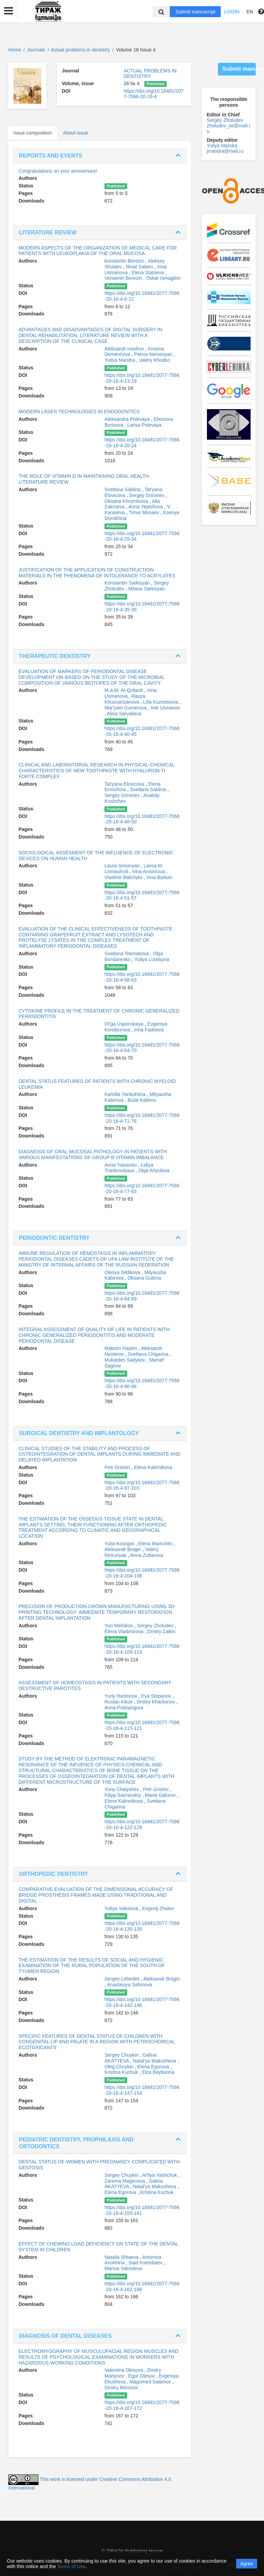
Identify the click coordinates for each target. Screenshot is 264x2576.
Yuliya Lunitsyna (151, 959)
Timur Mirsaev (145, 512)
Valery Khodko (154, 360)
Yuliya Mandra (120, 360)
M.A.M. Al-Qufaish (124, 690)
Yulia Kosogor (119, 1543)
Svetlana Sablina (123, 489)
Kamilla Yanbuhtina (125, 1094)
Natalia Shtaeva (122, 2257)
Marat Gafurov (161, 1795)
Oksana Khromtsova (127, 501)
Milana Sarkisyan (146, 588)
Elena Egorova (154, 2066)
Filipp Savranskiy (123, 1795)
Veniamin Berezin (123, 278)
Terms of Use (71, 2566)
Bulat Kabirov (142, 1100)
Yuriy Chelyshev (122, 1789)
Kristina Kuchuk (121, 2072)
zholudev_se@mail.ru (229, 128)
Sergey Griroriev (147, 495)
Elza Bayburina (158, 2072)
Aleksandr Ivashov (124, 348)
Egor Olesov (142, 2376)
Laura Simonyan (122, 865)
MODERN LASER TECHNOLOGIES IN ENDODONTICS (79, 411)
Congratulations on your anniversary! (58, 171)
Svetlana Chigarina (149, 1354)
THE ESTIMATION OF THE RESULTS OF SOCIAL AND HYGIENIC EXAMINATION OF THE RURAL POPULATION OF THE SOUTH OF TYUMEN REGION (92, 1965)
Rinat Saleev (140, 266)
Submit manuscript (195, 11)
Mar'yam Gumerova (126, 708)
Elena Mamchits (156, 1543)
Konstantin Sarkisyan (127, 583)
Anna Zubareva (146, 1555)
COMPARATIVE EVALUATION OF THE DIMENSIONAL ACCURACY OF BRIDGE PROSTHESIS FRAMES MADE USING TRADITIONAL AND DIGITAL (96, 1895)
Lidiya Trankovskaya (128, 1168)
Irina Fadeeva (149, 1029)
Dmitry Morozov (121, 2387)
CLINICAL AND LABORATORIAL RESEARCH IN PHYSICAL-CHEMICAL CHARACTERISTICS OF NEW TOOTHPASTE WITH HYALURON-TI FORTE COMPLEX (97, 770)
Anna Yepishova (146, 506)
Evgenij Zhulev (158, 1908)
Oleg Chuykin (119, 2066)
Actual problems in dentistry (81, 50)
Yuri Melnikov (119, 1625)
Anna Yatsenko (121, 1165)
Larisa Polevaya (144, 425)
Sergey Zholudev (156, 1625)
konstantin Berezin (124, 261)
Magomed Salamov (151, 2381)
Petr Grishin (117, 1467)
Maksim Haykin (121, 1348)
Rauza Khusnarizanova (124, 699)
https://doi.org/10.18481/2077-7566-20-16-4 (154, 93)
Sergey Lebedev (122, 1979)
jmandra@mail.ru (225, 151)
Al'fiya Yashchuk (160, 2175)
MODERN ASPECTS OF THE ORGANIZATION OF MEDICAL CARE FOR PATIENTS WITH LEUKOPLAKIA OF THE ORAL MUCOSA (98, 250)
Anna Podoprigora (123, 1707)
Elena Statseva (148, 272)
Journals (36, 50)
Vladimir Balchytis (124, 877)
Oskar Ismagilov (163, 278)
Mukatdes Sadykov (125, 1360)
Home (14, 50)
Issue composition (32, 133)
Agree (246, 2563)
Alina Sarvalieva (124, 713)
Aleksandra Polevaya (127, 419)
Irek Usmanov (165, 708)
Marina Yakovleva (123, 2268)
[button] (8, 11)
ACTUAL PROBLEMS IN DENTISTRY (150, 73)
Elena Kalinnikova (153, 1467)
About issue (75, 133)
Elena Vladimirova (124, 1631)
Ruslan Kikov (119, 1702)
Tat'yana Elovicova (124, 784)
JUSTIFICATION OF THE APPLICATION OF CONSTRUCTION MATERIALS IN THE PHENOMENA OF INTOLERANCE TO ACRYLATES (97, 572)
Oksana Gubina (144, 1278)
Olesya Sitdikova (123, 1272)
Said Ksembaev (146, 2262)
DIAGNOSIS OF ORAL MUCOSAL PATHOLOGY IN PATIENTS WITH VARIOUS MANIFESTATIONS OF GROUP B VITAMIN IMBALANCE (93, 1154)
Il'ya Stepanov (157, 1696)
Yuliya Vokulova (122, 1908)
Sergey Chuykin (122, 2055)
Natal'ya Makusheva (155, 2061)
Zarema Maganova (125, 2181)
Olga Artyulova (153, 1170)
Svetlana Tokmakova (127, 953)
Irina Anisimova (149, 871)
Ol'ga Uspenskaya (124, 1024)
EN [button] (249, 11)
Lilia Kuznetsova (161, 702)
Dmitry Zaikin (161, 1631)
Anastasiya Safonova (129, 1984)
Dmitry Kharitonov (156, 1702)
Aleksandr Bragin (123, 1549)
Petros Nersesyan (154, 354)
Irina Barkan (159, 877)
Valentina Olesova (124, 2370)
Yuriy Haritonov (121, 1696)
